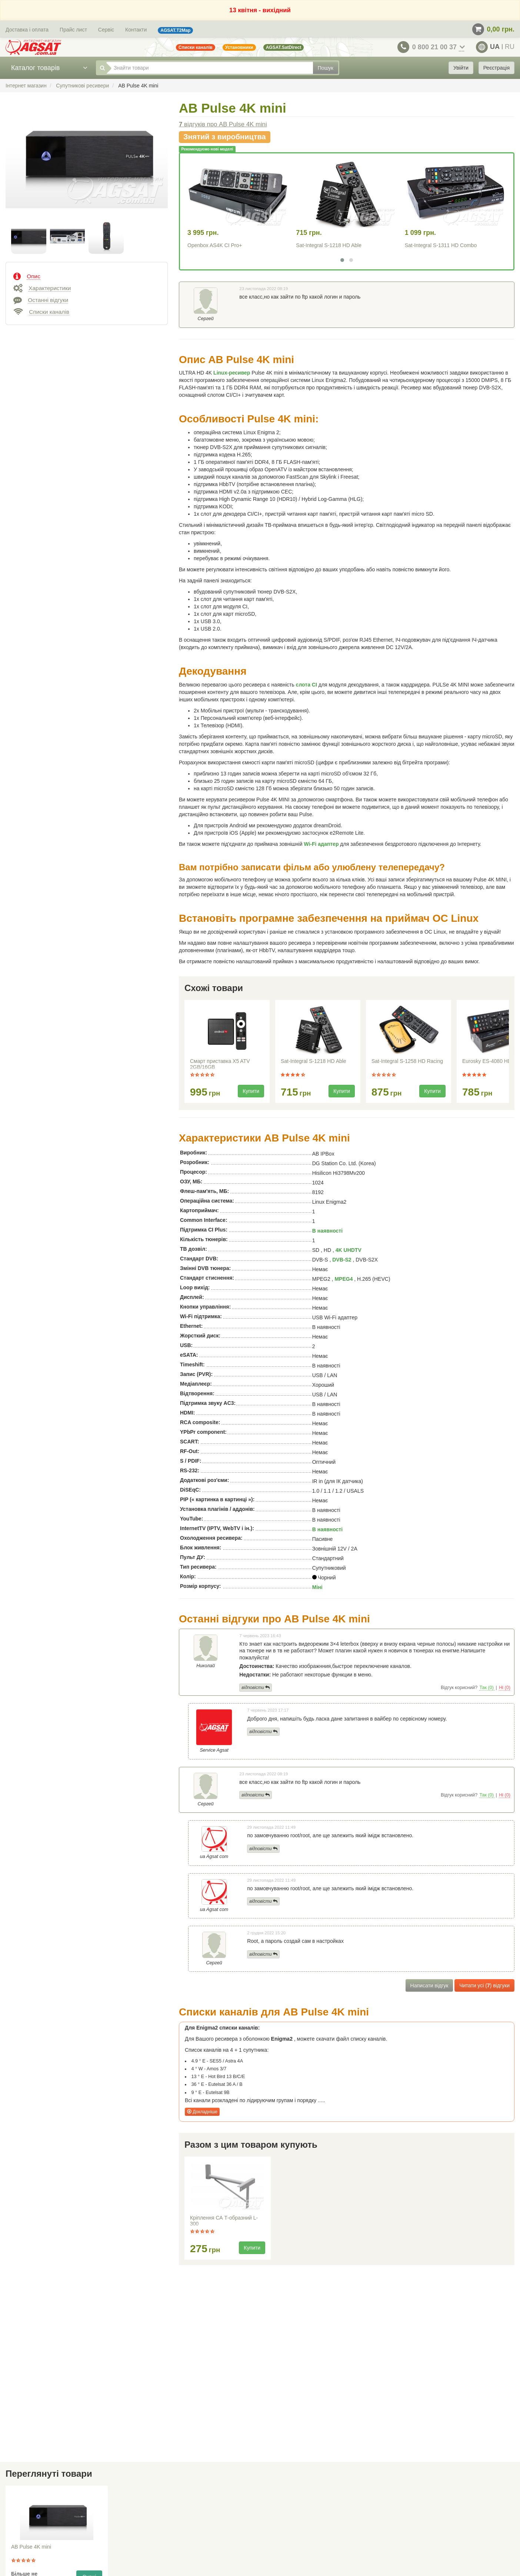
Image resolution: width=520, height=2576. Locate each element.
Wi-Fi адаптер (321, 844)
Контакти (136, 30)
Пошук (325, 68)
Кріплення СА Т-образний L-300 (224, 2221)
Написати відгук (429, 1985)
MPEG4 (343, 1279)
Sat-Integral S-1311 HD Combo (441, 245)
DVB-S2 (341, 1260)
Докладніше (202, 2111)
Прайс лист (73, 30)
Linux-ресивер (231, 373)
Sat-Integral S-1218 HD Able (328, 245)
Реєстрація (496, 68)
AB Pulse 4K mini (31, 2547)
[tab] (86, 276)
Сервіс (106, 30)
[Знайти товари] (209, 68)
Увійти (461, 68)
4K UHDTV (348, 1250)
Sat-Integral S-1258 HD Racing (407, 1061)
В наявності (327, 1231)
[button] (342, 260)
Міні (317, 1587)
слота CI (306, 685)
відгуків (223, 124)
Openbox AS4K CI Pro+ (214, 245)
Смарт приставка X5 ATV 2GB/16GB (220, 1064)
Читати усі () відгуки (484, 1985)
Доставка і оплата (27, 30)
